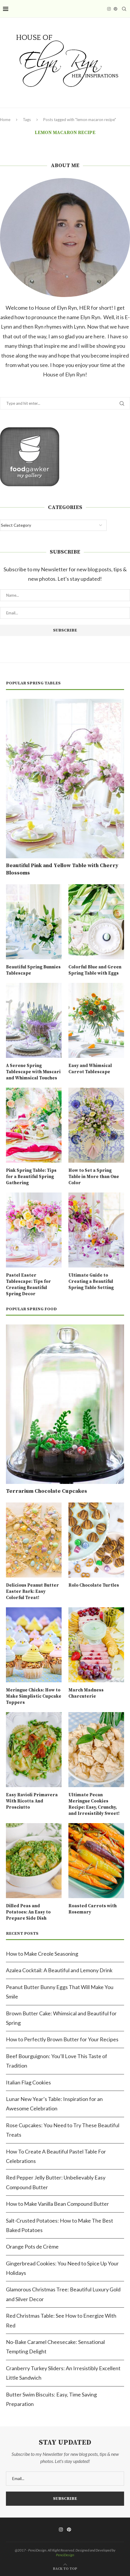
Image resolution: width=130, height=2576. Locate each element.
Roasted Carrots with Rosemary (92, 1909)
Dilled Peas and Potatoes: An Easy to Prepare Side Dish (28, 1912)
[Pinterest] (115, 8)
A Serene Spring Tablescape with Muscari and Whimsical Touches (33, 1072)
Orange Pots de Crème (32, 2246)
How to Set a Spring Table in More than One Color (93, 1177)
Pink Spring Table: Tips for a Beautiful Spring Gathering (31, 1177)
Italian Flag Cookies (28, 2082)
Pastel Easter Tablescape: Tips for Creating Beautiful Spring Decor (28, 1284)
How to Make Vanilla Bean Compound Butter (57, 2203)
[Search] (124, 8)
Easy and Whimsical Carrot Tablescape (90, 1069)
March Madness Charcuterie (86, 1693)
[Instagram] (109, 8)
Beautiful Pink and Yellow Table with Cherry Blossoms (62, 869)
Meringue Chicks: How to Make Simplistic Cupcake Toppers (33, 1696)
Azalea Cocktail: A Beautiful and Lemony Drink (59, 1970)
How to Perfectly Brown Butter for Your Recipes (62, 2039)
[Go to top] (65, 2567)
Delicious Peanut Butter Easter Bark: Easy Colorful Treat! (32, 1592)
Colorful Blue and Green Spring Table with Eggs (94, 970)
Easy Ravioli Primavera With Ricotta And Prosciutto (32, 1801)
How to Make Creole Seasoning (42, 1953)
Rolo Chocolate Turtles (93, 1585)
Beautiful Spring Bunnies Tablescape (33, 970)
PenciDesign (65, 2555)
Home (5, 119)
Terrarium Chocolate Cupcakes (46, 1491)
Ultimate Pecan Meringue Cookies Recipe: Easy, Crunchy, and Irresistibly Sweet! (94, 1804)
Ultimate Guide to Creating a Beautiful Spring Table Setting (91, 1281)
